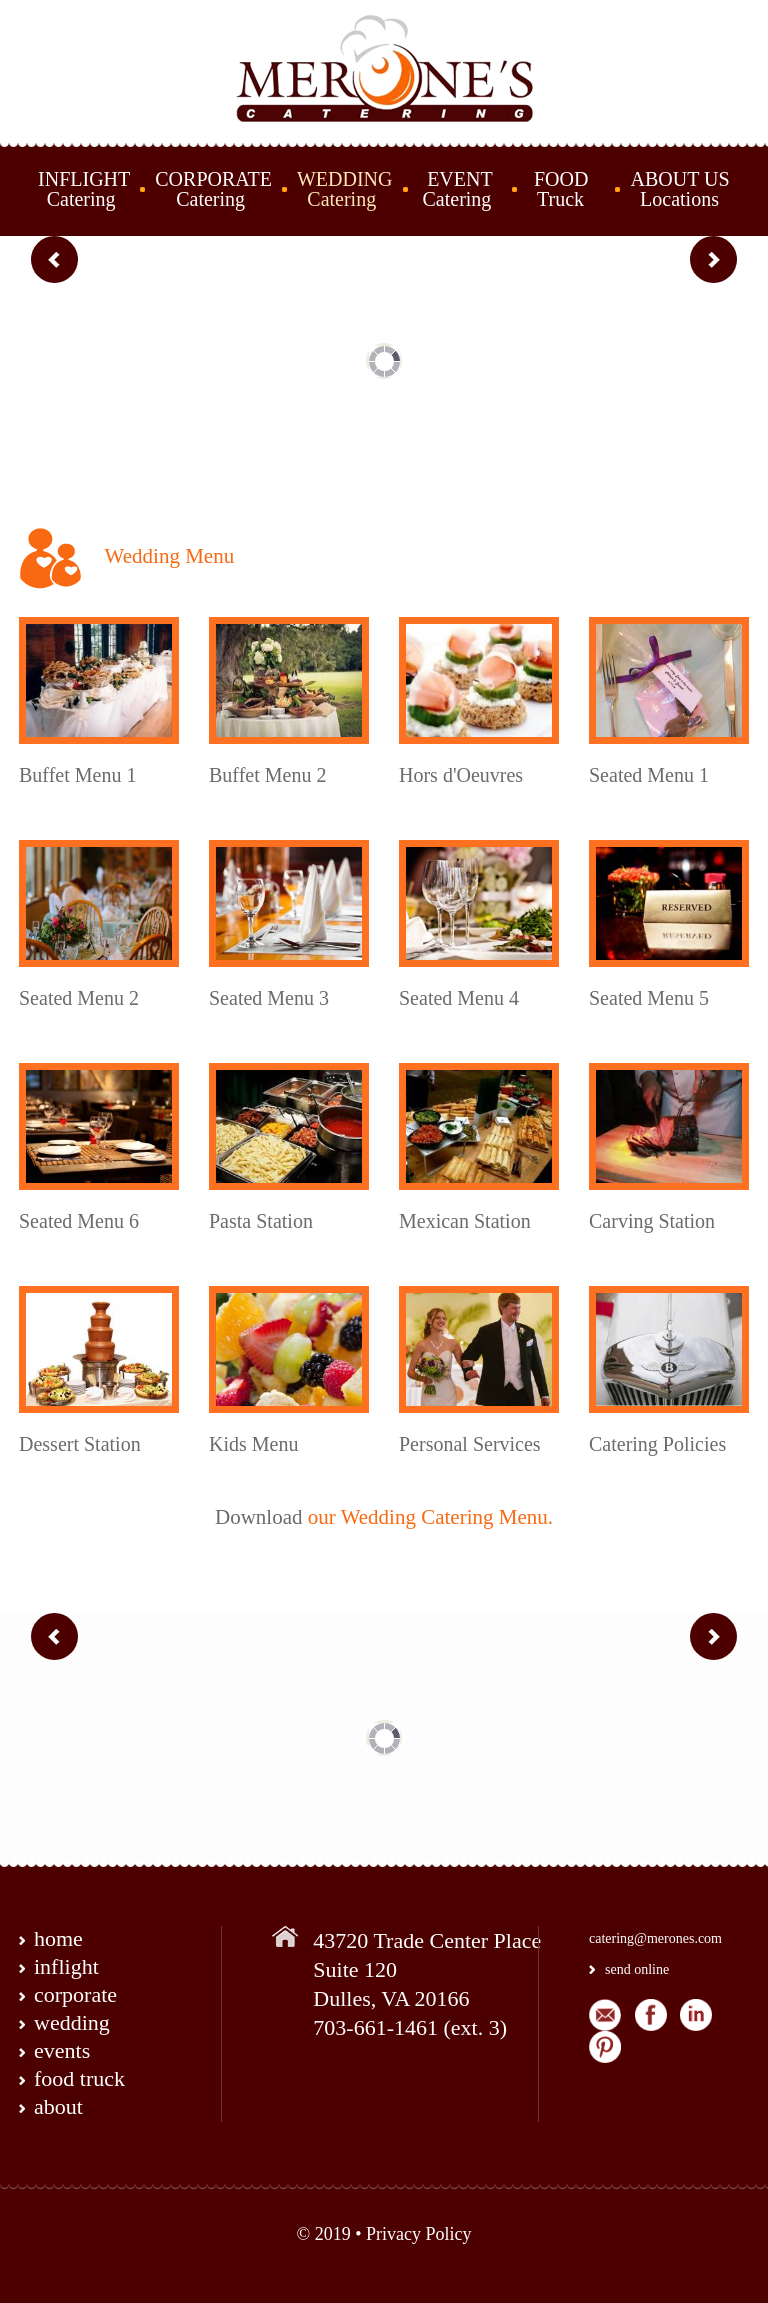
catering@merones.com (655, 1938)
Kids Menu (253, 1444)
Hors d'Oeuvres (461, 775)
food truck (79, 2078)
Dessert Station (80, 1444)
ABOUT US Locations (679, 189)
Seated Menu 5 (649, 998)
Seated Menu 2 (79, 998)
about (58, 2106)
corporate (75, 1994)
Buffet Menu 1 (77, 775)
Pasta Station (261, 1221)
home (58, 1938)
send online (637, 1969)
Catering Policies (657, 1444)
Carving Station (652, 1221)
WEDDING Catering (345, 189)
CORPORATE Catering (213, 189)
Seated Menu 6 (79, 1221)
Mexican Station (465, 1221)
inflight (66, 1966)
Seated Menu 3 (269, 998)
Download (259, 1517)
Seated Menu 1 (649, 775)
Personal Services (470, 1444)
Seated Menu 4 (459, 998)
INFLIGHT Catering (84, 189)
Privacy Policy (419, 2234)
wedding (72, 2022)
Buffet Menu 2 (267, 775)
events (62, 2050)
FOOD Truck (562, 189)
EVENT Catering (455, 189)
